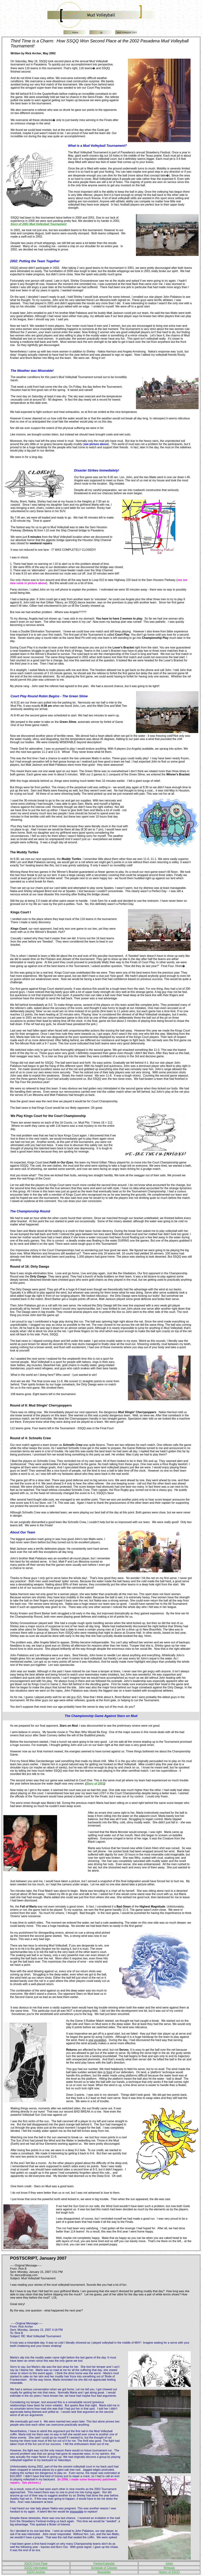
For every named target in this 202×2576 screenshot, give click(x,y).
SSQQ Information (36, 2567)
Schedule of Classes (104, 2567)
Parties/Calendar (104, 2563)
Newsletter (104, 2571)
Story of (39, 224)
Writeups (169, 2567)
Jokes (169, 2563)
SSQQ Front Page (36, 2563)
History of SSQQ (169, 2571)
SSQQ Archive (36, 2571)
